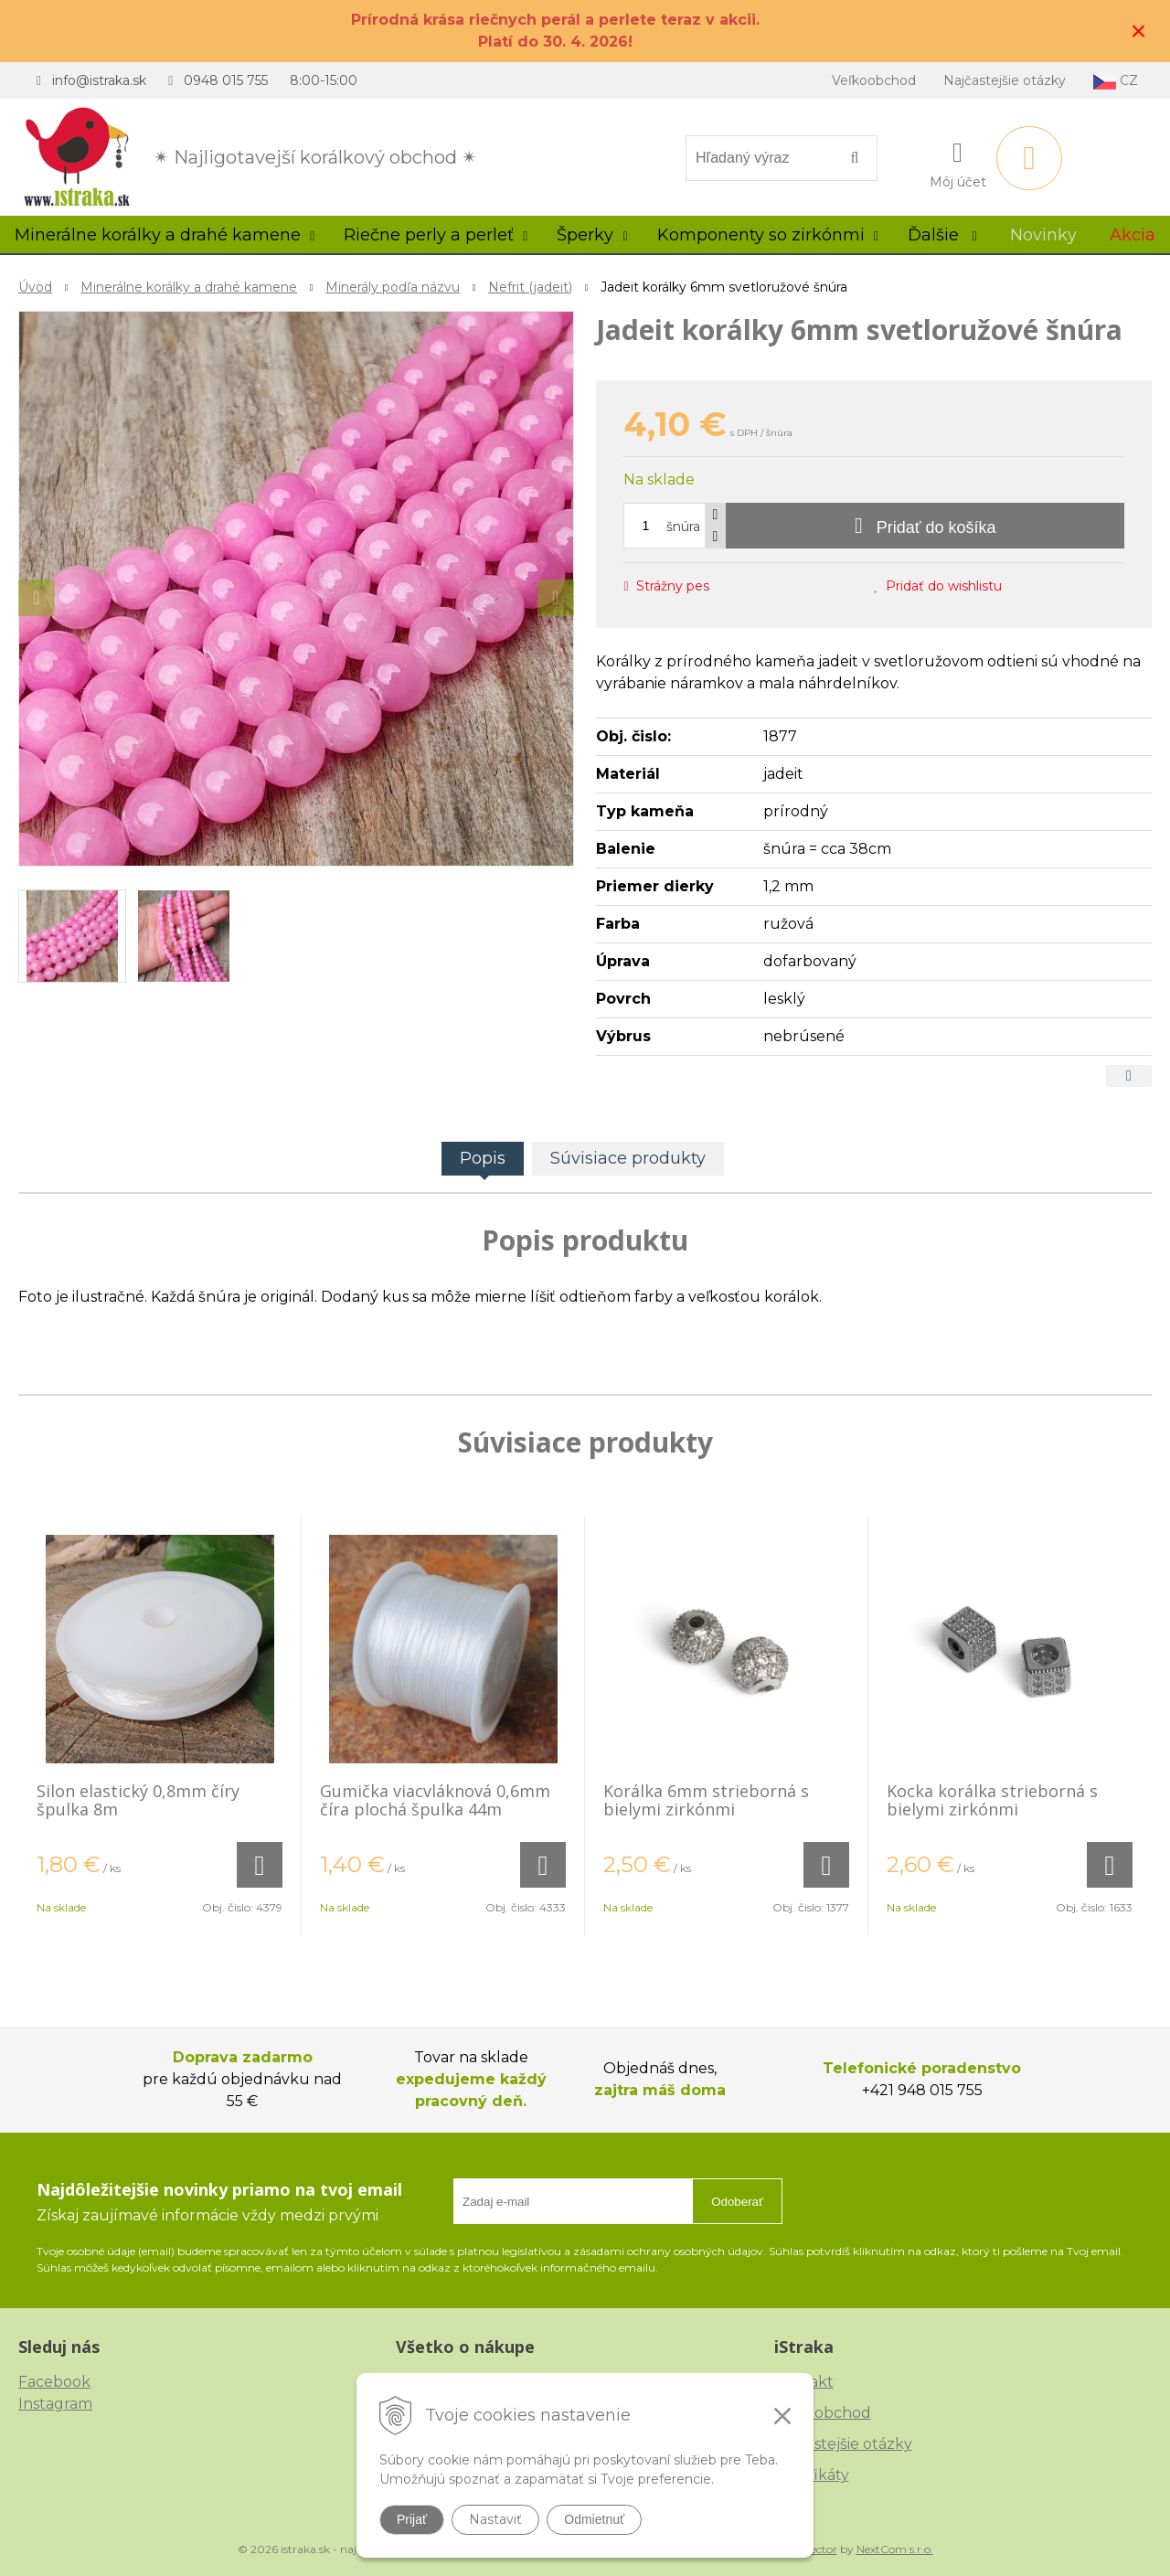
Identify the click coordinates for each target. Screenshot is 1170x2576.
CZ (1115, 81)
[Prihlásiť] (958, 162)
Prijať (412, 2519)
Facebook (54, 2381)
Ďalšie (942, 235)
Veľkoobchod (874, 80)
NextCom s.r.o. (894, 2549)
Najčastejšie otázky (1004, 80)
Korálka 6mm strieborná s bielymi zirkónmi (706, 1800)
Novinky (1043, 235)
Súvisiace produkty (628, 1158)
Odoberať (737, 2202)
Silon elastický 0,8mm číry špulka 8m (138, 1800)
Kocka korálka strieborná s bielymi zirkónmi (992, 1800)
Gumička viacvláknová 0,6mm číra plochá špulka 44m (435, 1800)
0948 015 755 (226, 80)
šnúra (683, 526)
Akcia (1132, 235)
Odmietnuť (594, 2519)
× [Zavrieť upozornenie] (1139, 31)
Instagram (55, 2403)
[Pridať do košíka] (925, 525)
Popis (482, 1158)
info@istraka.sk (99, 80)
